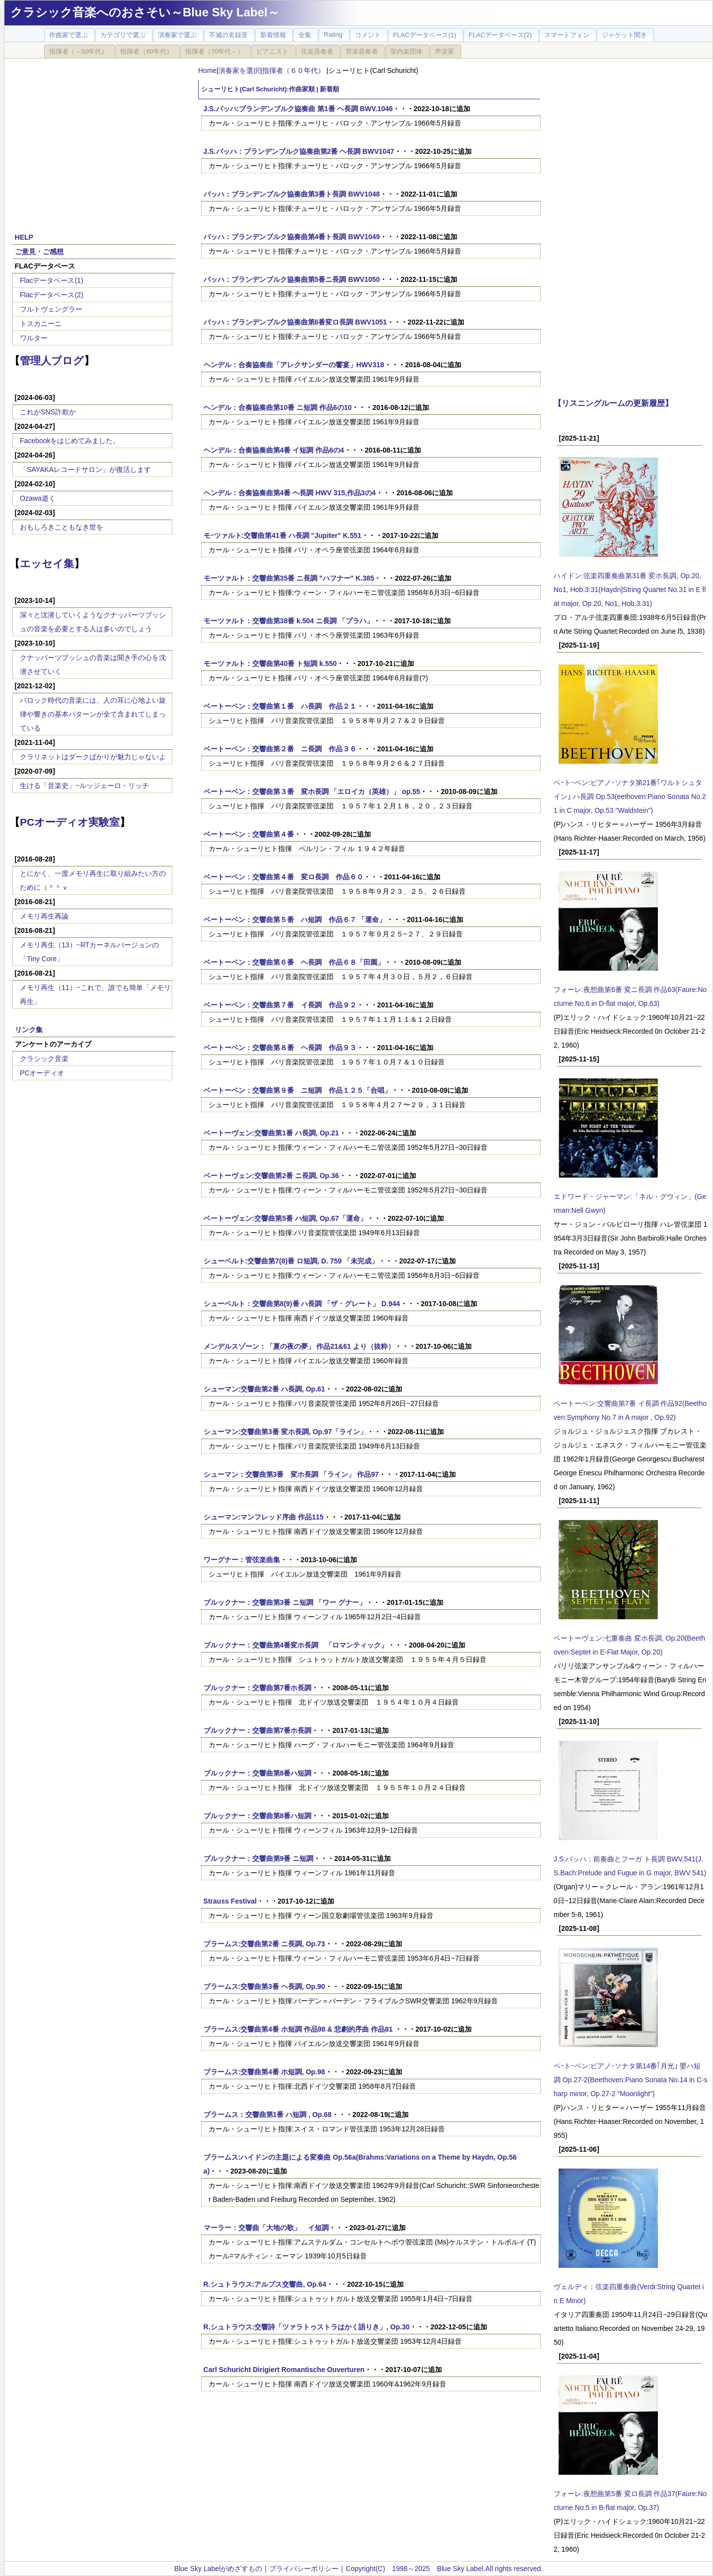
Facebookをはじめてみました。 (70, 441)
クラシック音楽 (44, 1058)
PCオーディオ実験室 (70, 822)
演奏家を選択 (239, 70)
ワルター (34, 338)
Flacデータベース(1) (51, 280)
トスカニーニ (41, 324)
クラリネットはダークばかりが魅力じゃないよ (93, 757)
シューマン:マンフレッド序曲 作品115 (264, 1517)
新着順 (329, 89)
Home (207, 70)
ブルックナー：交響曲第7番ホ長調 (258, 1688)
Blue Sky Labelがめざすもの (218, 2569)
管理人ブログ (52, 360)
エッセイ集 (47, 563)
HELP (24, 237)
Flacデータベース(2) (51, 295)
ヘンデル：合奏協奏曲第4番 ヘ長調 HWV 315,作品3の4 (290, 493)
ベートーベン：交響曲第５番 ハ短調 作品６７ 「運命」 (295, 920)
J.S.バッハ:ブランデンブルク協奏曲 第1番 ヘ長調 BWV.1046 (298, 109)
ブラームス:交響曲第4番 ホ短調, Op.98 (264, 2072)
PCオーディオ (42, 1073)
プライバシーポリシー (304, 2569)
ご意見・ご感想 (39, 252)
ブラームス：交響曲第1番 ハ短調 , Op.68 (268, 2114)
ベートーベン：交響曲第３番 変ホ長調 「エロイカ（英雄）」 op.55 (312, 791)
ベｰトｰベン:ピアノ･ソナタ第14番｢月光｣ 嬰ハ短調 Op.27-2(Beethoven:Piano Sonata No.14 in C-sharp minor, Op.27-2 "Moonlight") (631, 2080)
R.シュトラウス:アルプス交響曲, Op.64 (265, 2284)
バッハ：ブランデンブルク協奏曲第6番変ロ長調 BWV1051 (295, 322)
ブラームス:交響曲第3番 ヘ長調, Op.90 (264, 1986)
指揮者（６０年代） (294, 70)
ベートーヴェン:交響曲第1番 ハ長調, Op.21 (271, 1133)
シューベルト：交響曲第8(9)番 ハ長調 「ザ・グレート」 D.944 (302, 1304)
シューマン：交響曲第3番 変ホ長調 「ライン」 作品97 (291, 1474)
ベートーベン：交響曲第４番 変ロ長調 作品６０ (283, 877)
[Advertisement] (93, 139)
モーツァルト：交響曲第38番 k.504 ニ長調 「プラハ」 (288, 621)
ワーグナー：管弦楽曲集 (242, 1560)
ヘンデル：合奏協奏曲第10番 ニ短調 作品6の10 (278, 407)
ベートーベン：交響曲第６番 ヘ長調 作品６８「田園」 (294, 962)
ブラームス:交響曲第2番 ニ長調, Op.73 (264, 1944)
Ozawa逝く (38, 498)
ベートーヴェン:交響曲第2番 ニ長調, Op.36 (271, 1176)
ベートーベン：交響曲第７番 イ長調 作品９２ (280, 1005)
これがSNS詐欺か (48, 412)
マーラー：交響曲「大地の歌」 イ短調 (266, 2228)
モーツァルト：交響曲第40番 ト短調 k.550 (270, 663)
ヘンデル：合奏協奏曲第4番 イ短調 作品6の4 (274, 450)
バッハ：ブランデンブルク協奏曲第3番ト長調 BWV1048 (292, 194)
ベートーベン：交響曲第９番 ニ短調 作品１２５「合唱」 (297, 1090)
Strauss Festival (230, 1901)
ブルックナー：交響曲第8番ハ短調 (258, 1773)
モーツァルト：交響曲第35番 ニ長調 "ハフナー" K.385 (289, 578)
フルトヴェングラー (51, 309)
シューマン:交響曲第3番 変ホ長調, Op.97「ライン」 (285, 1432)
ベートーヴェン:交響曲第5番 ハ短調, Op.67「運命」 (285, 1218)
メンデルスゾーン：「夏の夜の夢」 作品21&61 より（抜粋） (299, 1346)
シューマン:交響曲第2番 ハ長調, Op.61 (264, 1389)
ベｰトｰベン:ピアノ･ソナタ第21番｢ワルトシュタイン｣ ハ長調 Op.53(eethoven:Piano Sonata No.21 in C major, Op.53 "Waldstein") (630, 796)
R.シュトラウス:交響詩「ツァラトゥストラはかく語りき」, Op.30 (307, 2327)
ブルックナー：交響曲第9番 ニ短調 (259, 1858)
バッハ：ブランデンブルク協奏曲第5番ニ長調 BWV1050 (292, 279)
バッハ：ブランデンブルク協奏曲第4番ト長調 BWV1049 (292, 237)
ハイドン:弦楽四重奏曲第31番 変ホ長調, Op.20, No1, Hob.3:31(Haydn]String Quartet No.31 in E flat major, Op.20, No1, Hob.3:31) (630, 589)
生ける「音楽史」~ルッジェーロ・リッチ (84, 786)
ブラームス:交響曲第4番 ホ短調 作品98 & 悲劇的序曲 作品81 (299, 2029)
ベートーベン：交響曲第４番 (249, 834)
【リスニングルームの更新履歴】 (613, 402)
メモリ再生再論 (44, 916)
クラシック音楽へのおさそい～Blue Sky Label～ (145, 12)
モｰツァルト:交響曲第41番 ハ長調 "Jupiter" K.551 (282, 535)
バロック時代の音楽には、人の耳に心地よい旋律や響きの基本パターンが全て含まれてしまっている (93, 714)
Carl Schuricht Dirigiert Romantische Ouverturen (284, 2370)
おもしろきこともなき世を (61, 527)
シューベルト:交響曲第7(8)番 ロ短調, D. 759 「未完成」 (291, 1261)
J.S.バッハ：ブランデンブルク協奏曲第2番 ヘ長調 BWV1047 (299, 151)
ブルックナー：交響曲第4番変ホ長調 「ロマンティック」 (296, 1645)
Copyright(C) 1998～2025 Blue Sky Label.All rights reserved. (444, 2569)
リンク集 (29, 1030)
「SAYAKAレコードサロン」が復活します (85, 469)
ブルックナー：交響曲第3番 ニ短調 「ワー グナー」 (285, 1602)
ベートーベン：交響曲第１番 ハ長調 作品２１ (280, 706)
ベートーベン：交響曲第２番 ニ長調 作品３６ (280, 749)
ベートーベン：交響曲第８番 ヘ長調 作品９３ (280, 1048)
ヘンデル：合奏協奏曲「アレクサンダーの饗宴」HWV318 (294, 365)
